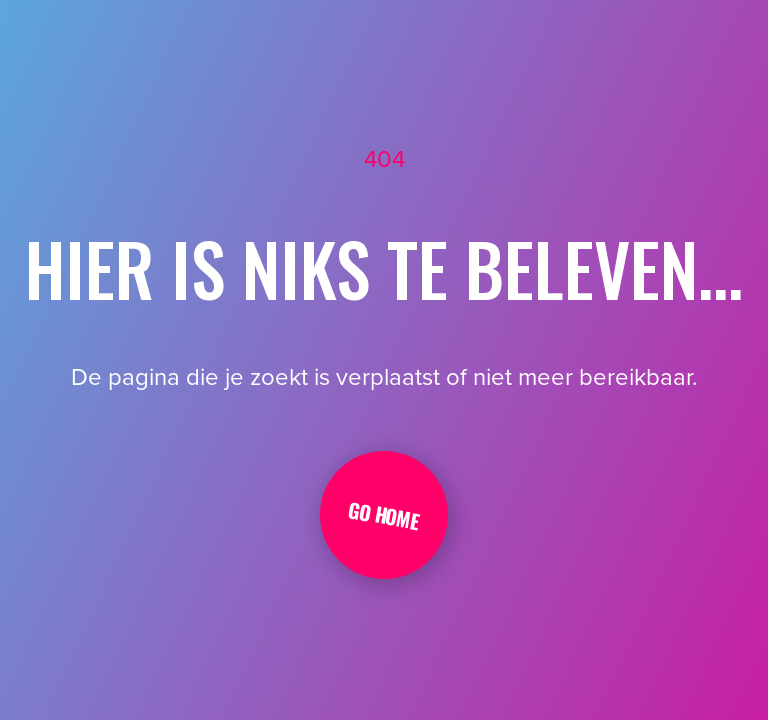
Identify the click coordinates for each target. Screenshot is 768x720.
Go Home (384, 515)
